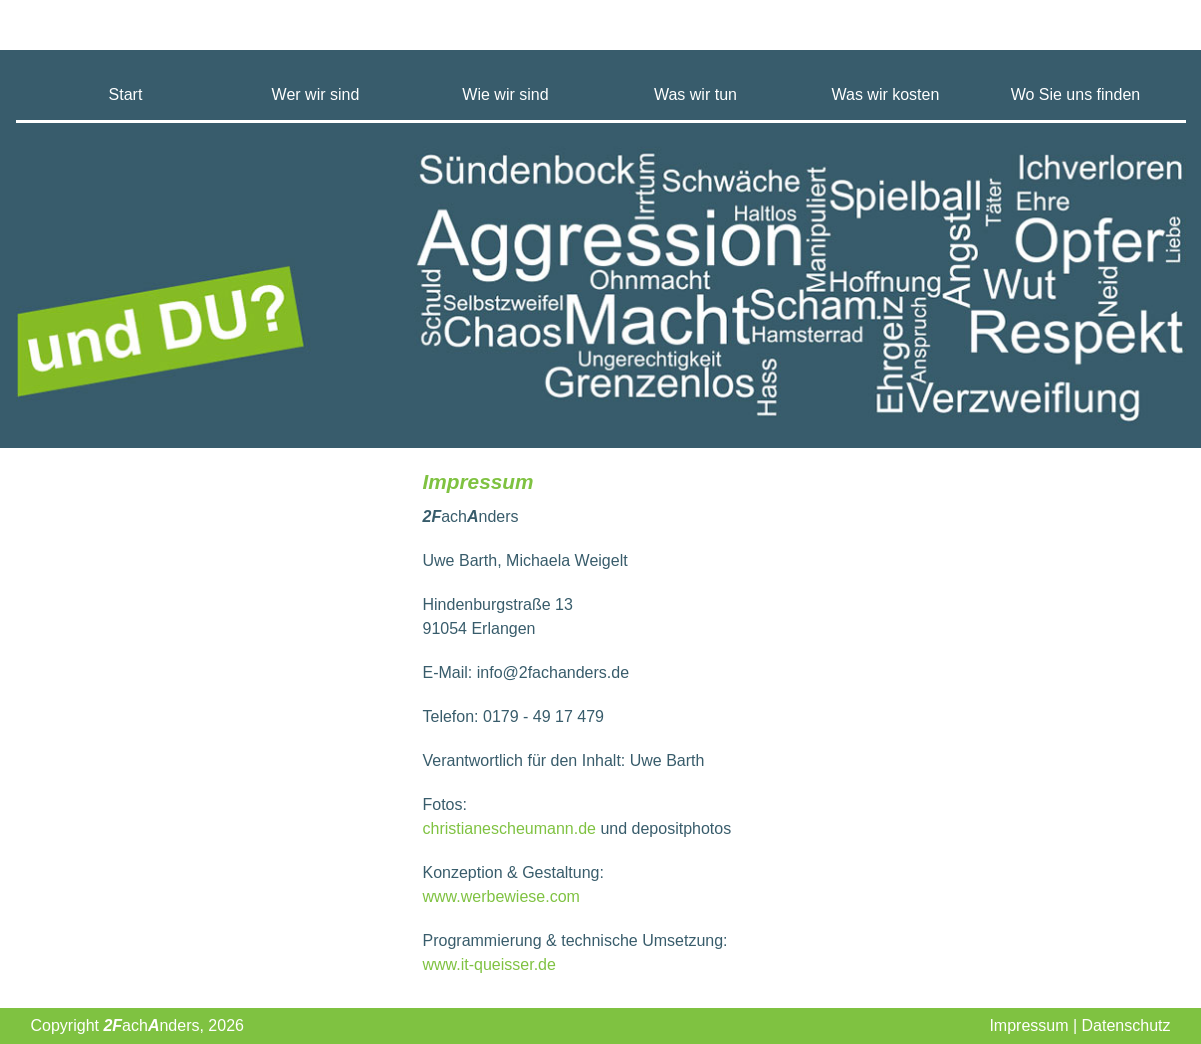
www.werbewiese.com (501, 896)
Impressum (1028, 1025)
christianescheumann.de (509, 828)
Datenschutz (1126, 1025)
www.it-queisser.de (489, 964)
